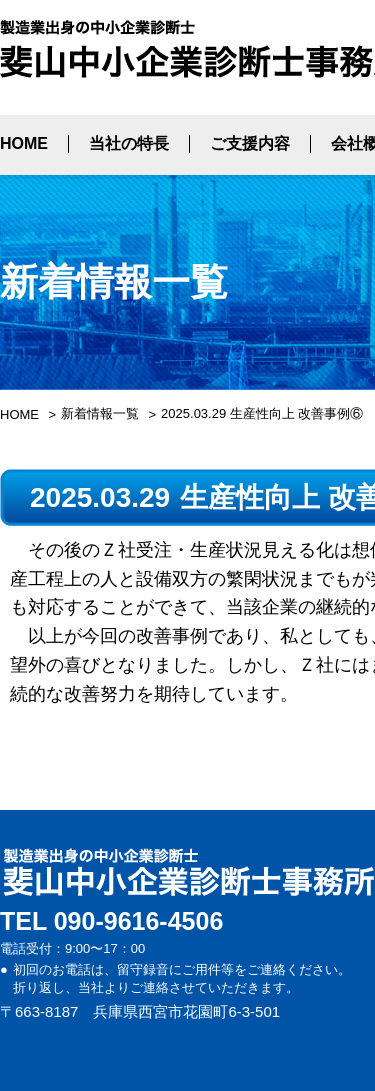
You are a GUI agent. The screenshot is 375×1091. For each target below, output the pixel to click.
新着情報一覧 (100, 413)
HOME (24, 143)
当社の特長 (129, 143)
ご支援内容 (250, 143)
